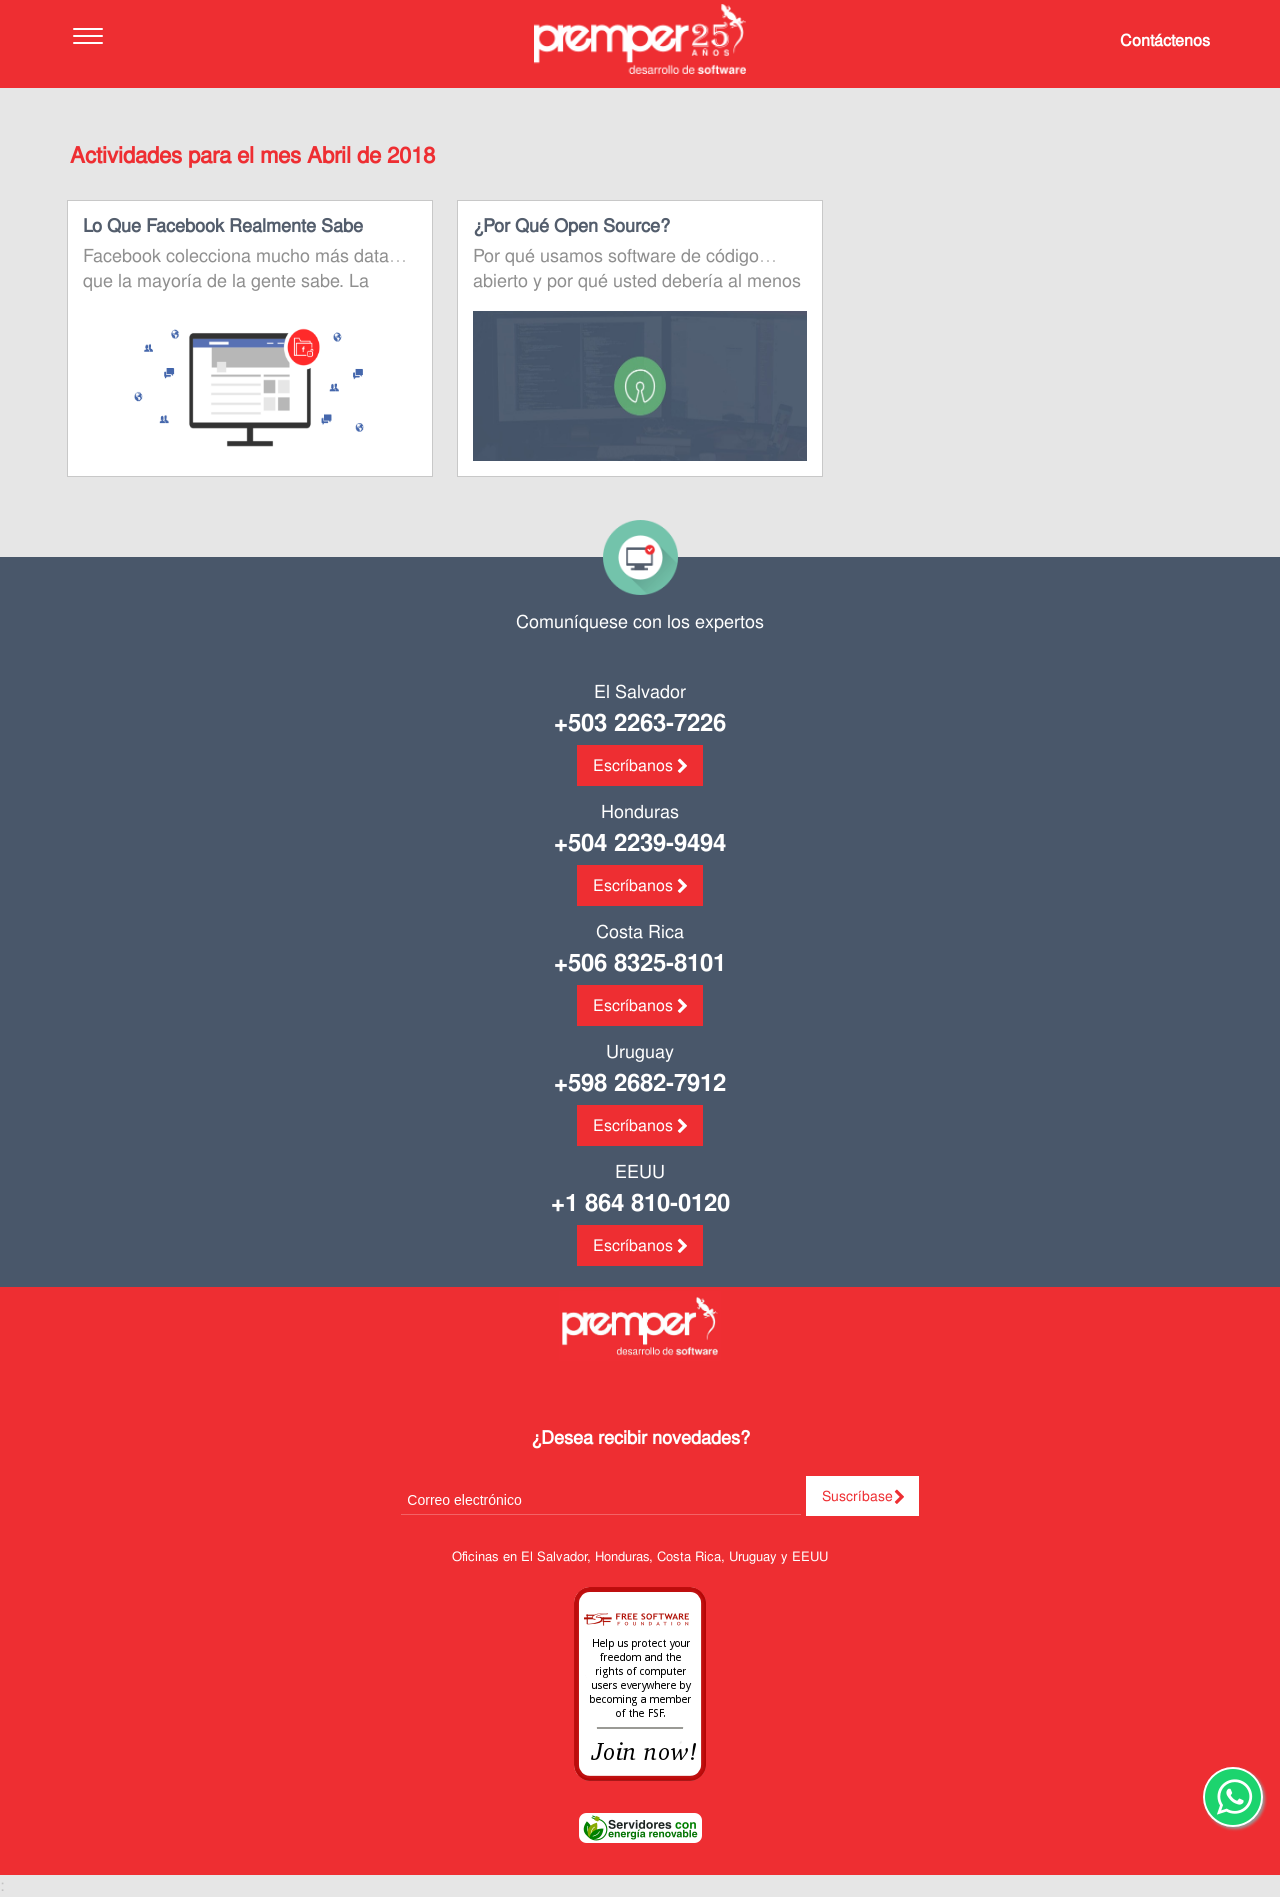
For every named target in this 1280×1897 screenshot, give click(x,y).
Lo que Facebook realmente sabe (223, 225)
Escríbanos (633, 765)
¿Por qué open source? (571, 225)
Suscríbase (857, 1496)
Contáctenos (1165, 40)
